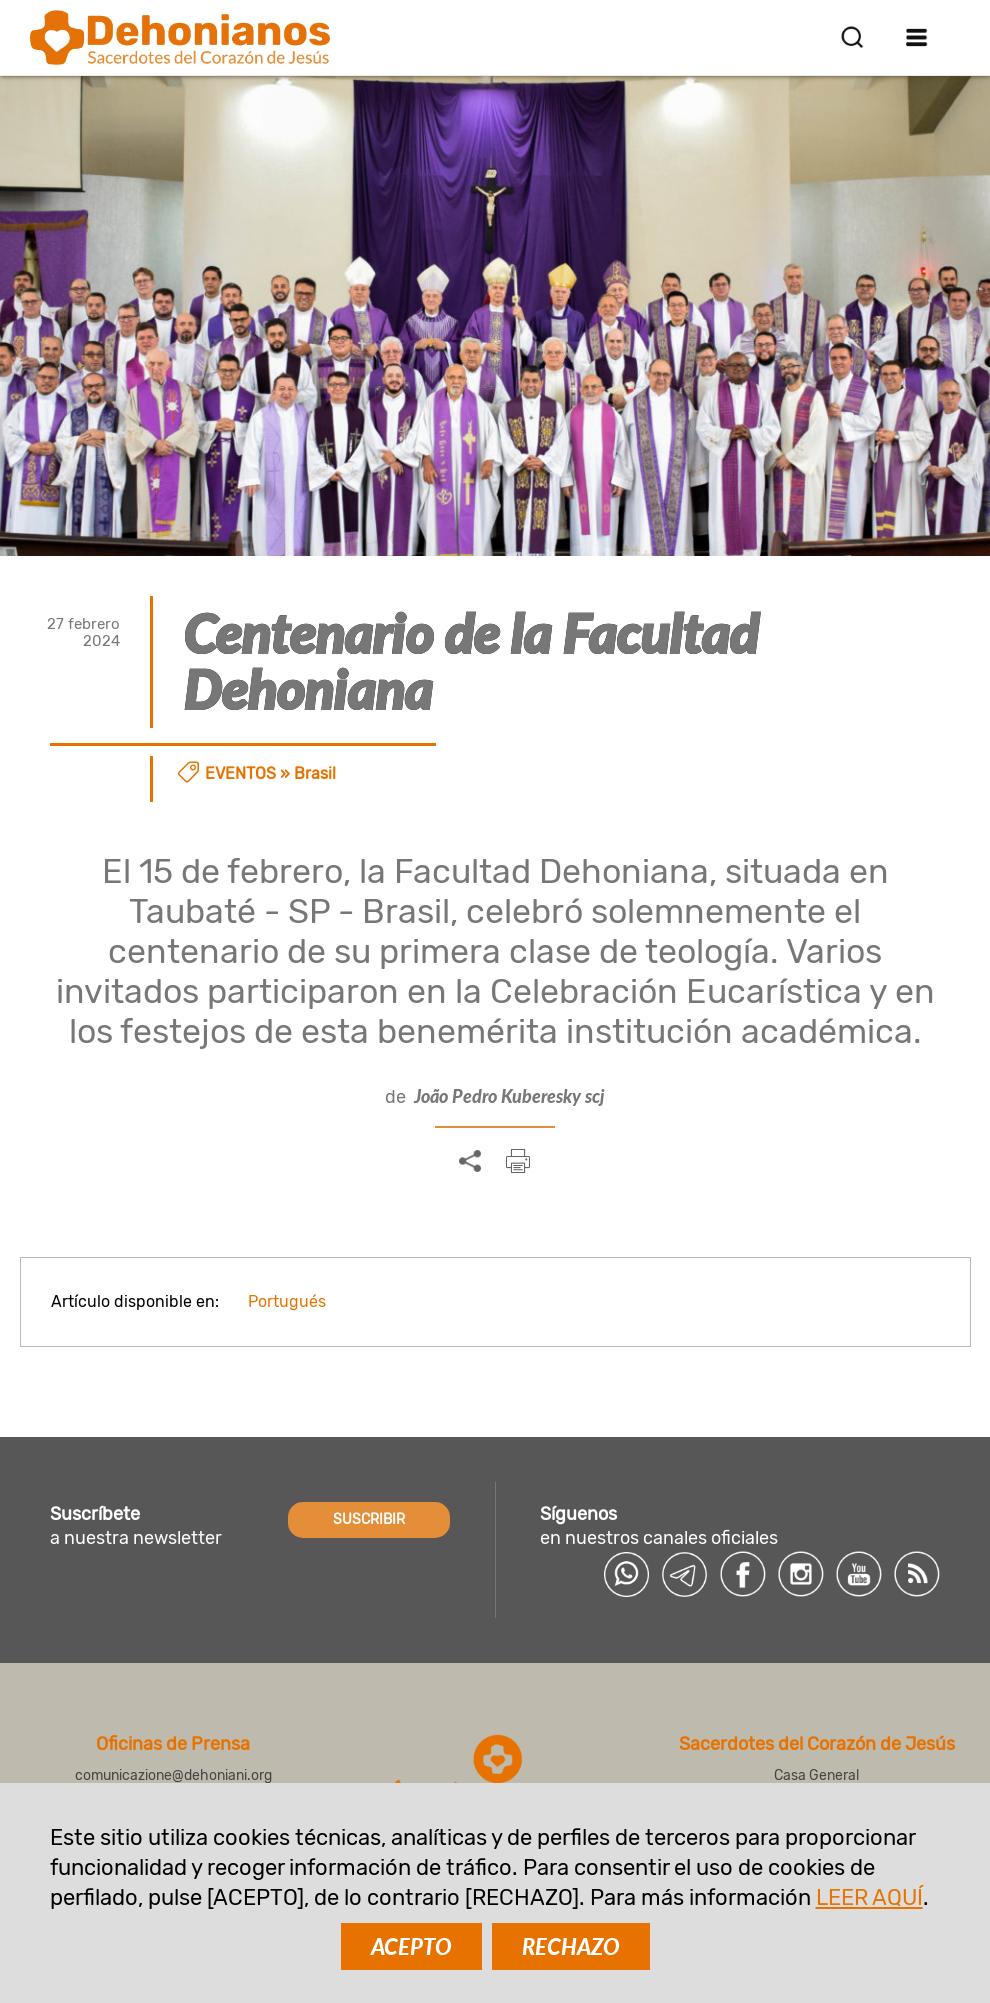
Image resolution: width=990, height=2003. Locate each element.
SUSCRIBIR (369, 1519)
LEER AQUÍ (869, 1897)
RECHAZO (571, 1946)
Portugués (287, 1301)
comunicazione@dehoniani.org (173, 1775)
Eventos (240, 773)
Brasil (315, 773)
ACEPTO (411, 1946)
